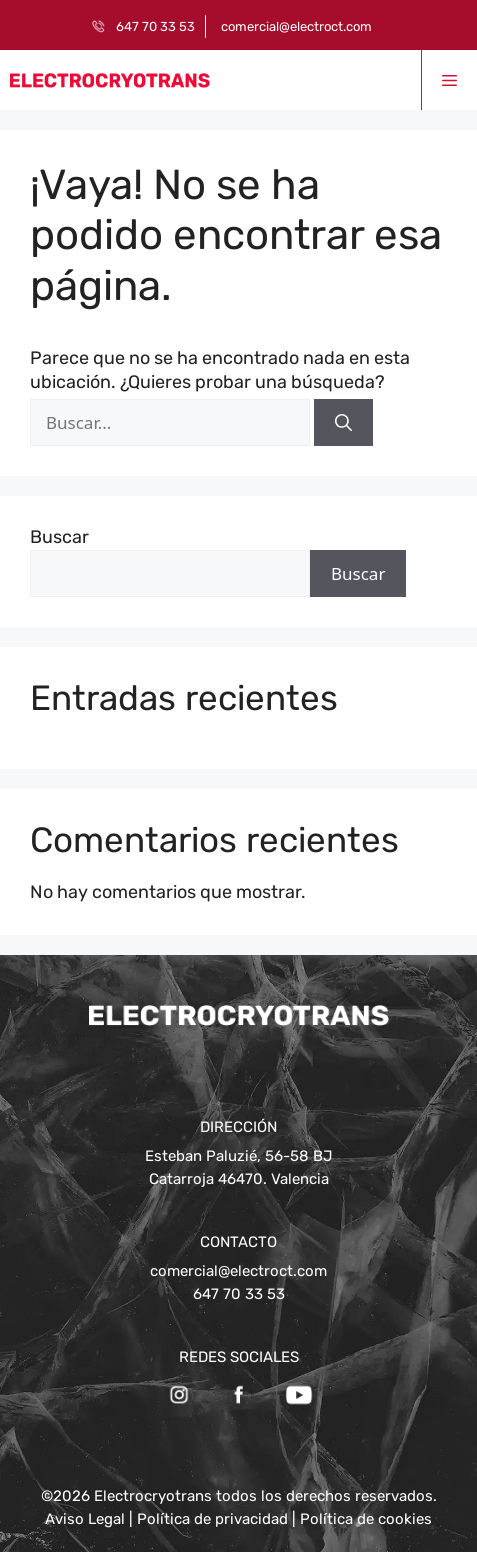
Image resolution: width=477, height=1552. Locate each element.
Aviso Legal (85, 1519)
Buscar (59, 537)
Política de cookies (366, 1519)
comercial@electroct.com (296, 26)
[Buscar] (343, 423)
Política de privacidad (212, 1519)
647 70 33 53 (155, 26)
